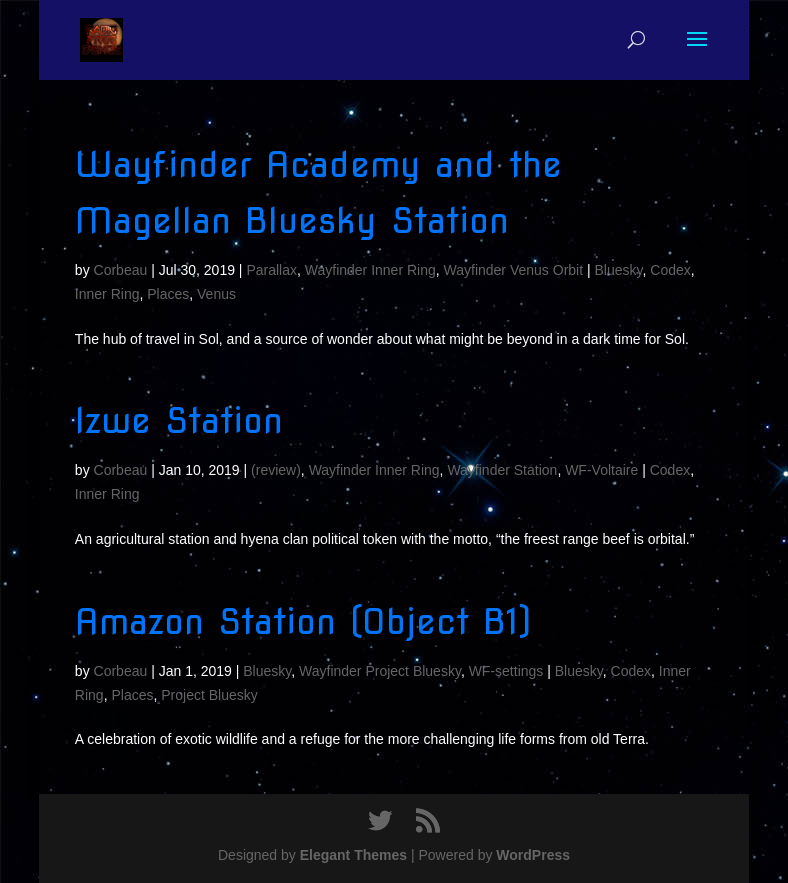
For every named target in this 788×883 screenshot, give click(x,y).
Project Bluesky (209, 695)
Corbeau (121, 270)
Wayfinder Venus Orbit (514, 270)
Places (168, 294)
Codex (670, 270)
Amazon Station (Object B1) (303, 621)
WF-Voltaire (601, 470)
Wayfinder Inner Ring (370, 270)
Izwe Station (179, 420)
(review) (276, 470)
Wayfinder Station (502, 470)
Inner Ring (107, 294)
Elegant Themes (353, 855)
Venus (216, 294)
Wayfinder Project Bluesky (380, 671)
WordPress (533, 855)
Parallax (271, 270)
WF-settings (506, 671)
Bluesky (619, 270)
